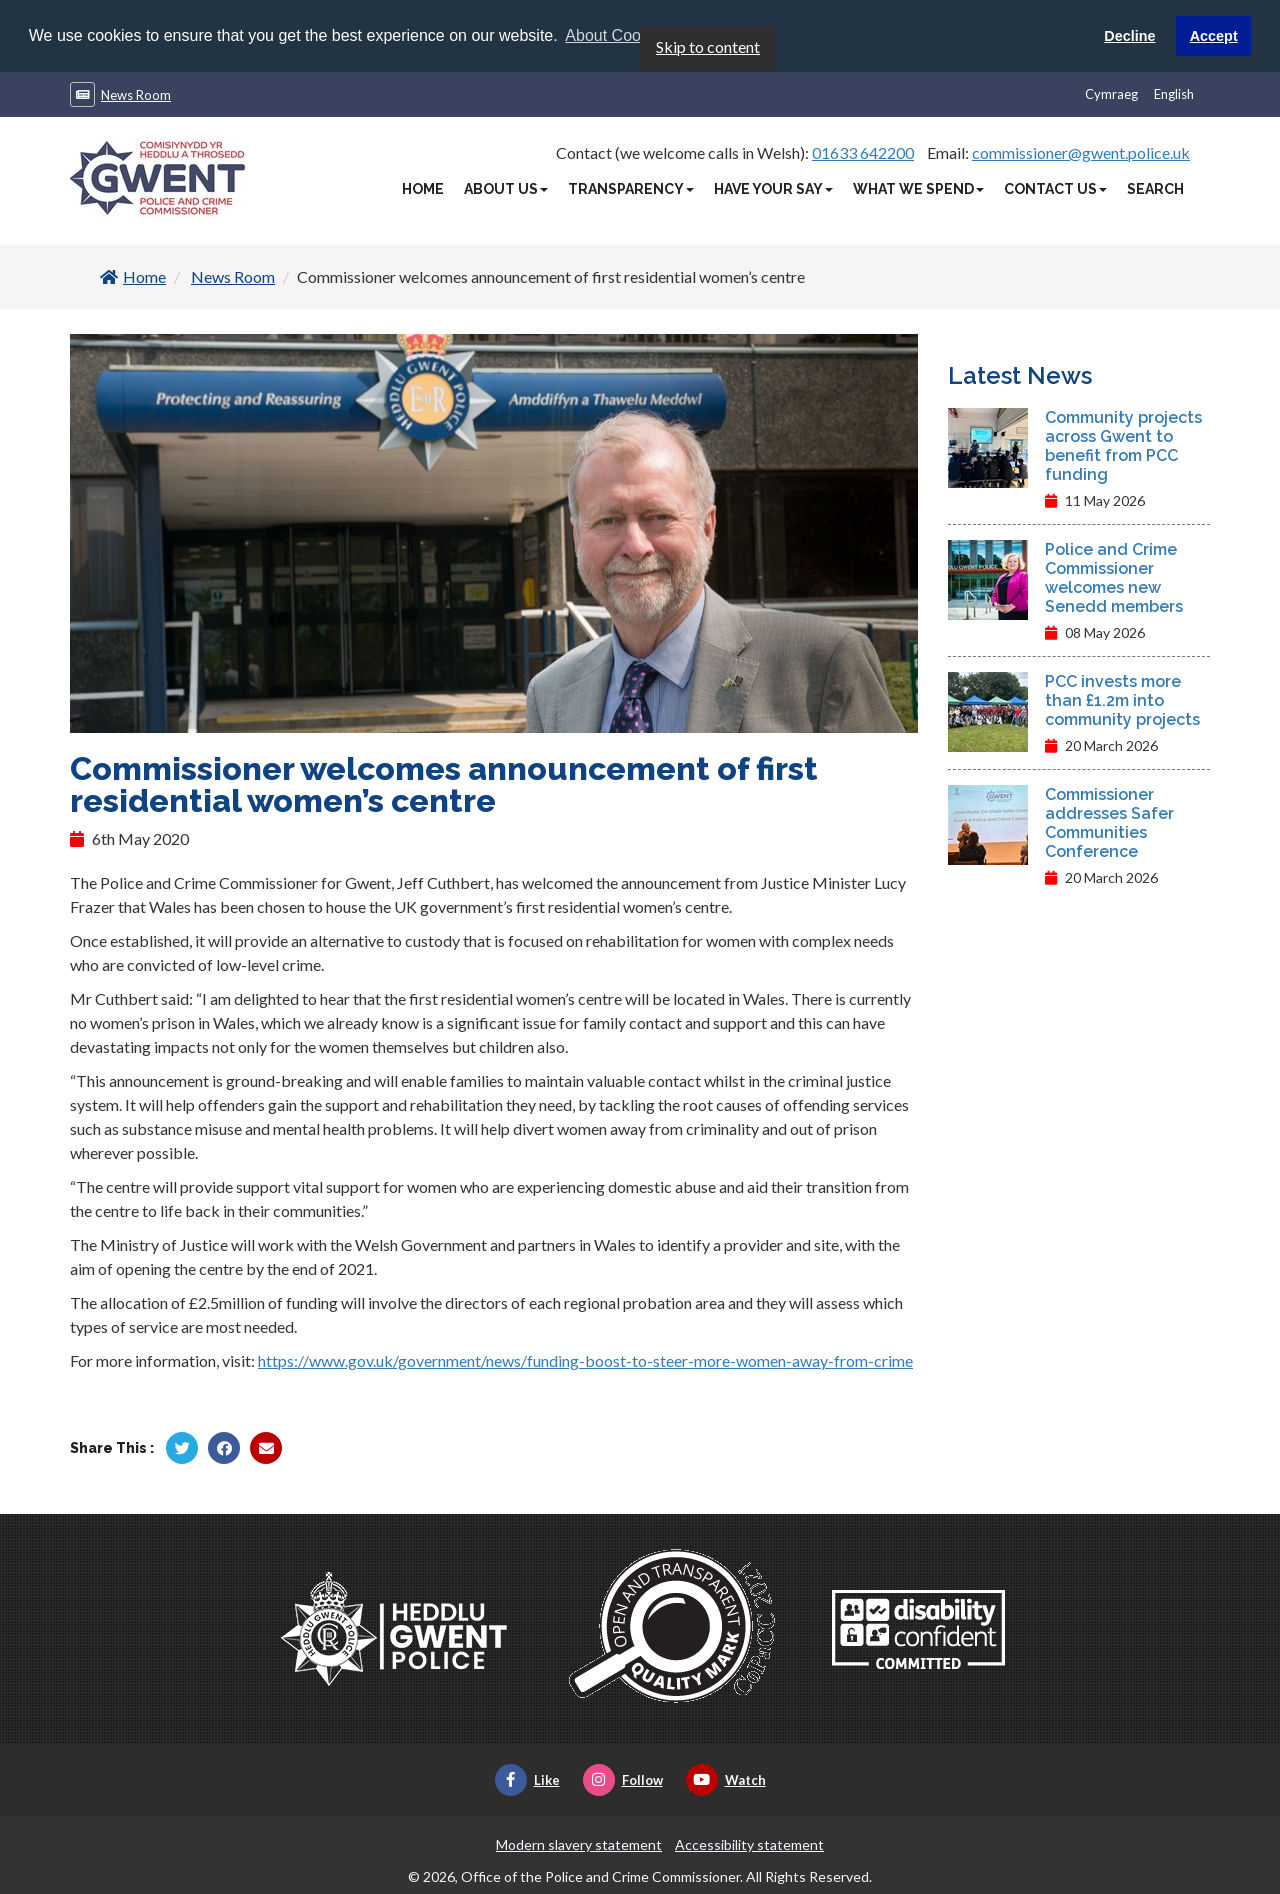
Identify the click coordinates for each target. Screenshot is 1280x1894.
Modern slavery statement (579, 1844)
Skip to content (708, 45)
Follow (623, 1780)
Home (423, 188)
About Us (506, 188)
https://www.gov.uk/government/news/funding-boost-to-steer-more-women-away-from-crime (585, 1360)
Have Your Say (773, 188)
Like (527, 1780)
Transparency (631, 188)
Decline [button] (1129, 36)
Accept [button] (1214, 36)
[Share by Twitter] (182, 1448)
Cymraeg (1111, 93)
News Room (136, 94)
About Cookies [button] (617, 35)
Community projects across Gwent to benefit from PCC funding (1123, 445)
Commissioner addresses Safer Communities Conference (1109, 822)
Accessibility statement (749, 1844)
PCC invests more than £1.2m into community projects (1122, 699)
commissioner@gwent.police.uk (1081, 151)
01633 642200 (863, 151)
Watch (726, 1780)
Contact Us (1055, 188)
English (1174, 93)
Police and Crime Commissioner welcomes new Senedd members (1114, 577)
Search (1155, 188)
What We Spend (918, 188)
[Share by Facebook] (224, 1448)
